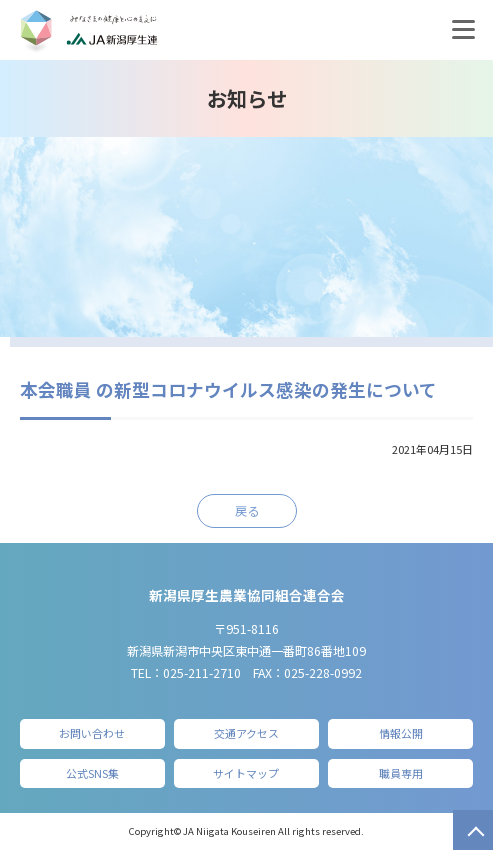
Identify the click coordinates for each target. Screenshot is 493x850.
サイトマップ (246, 773)
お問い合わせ (92, 733)
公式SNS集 (92, 773)
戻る (247, 511)
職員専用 (401, 773)
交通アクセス (246, 733)
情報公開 (401, 733)
